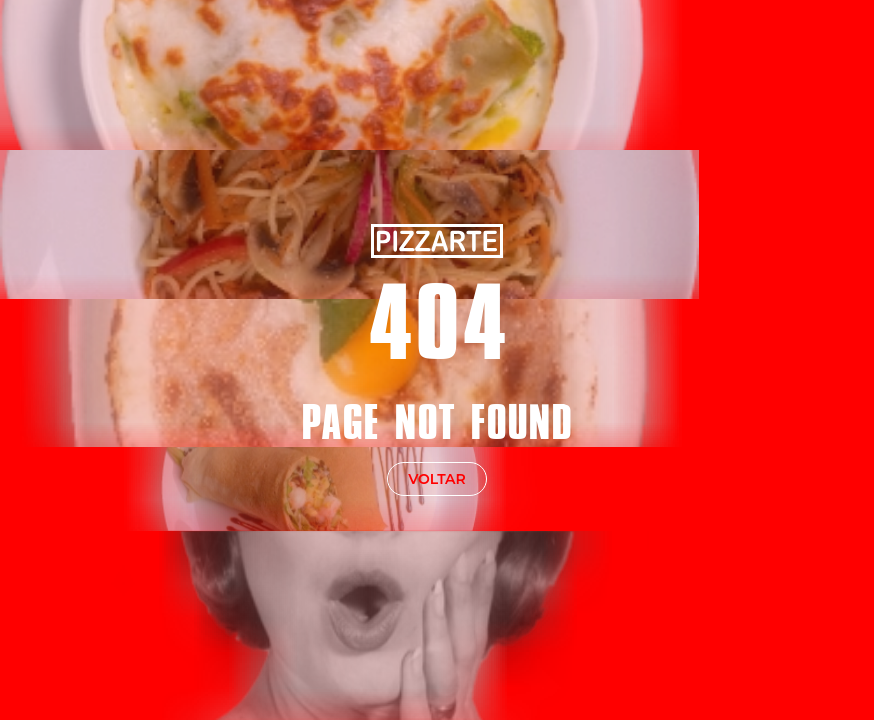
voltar (437, 479)
